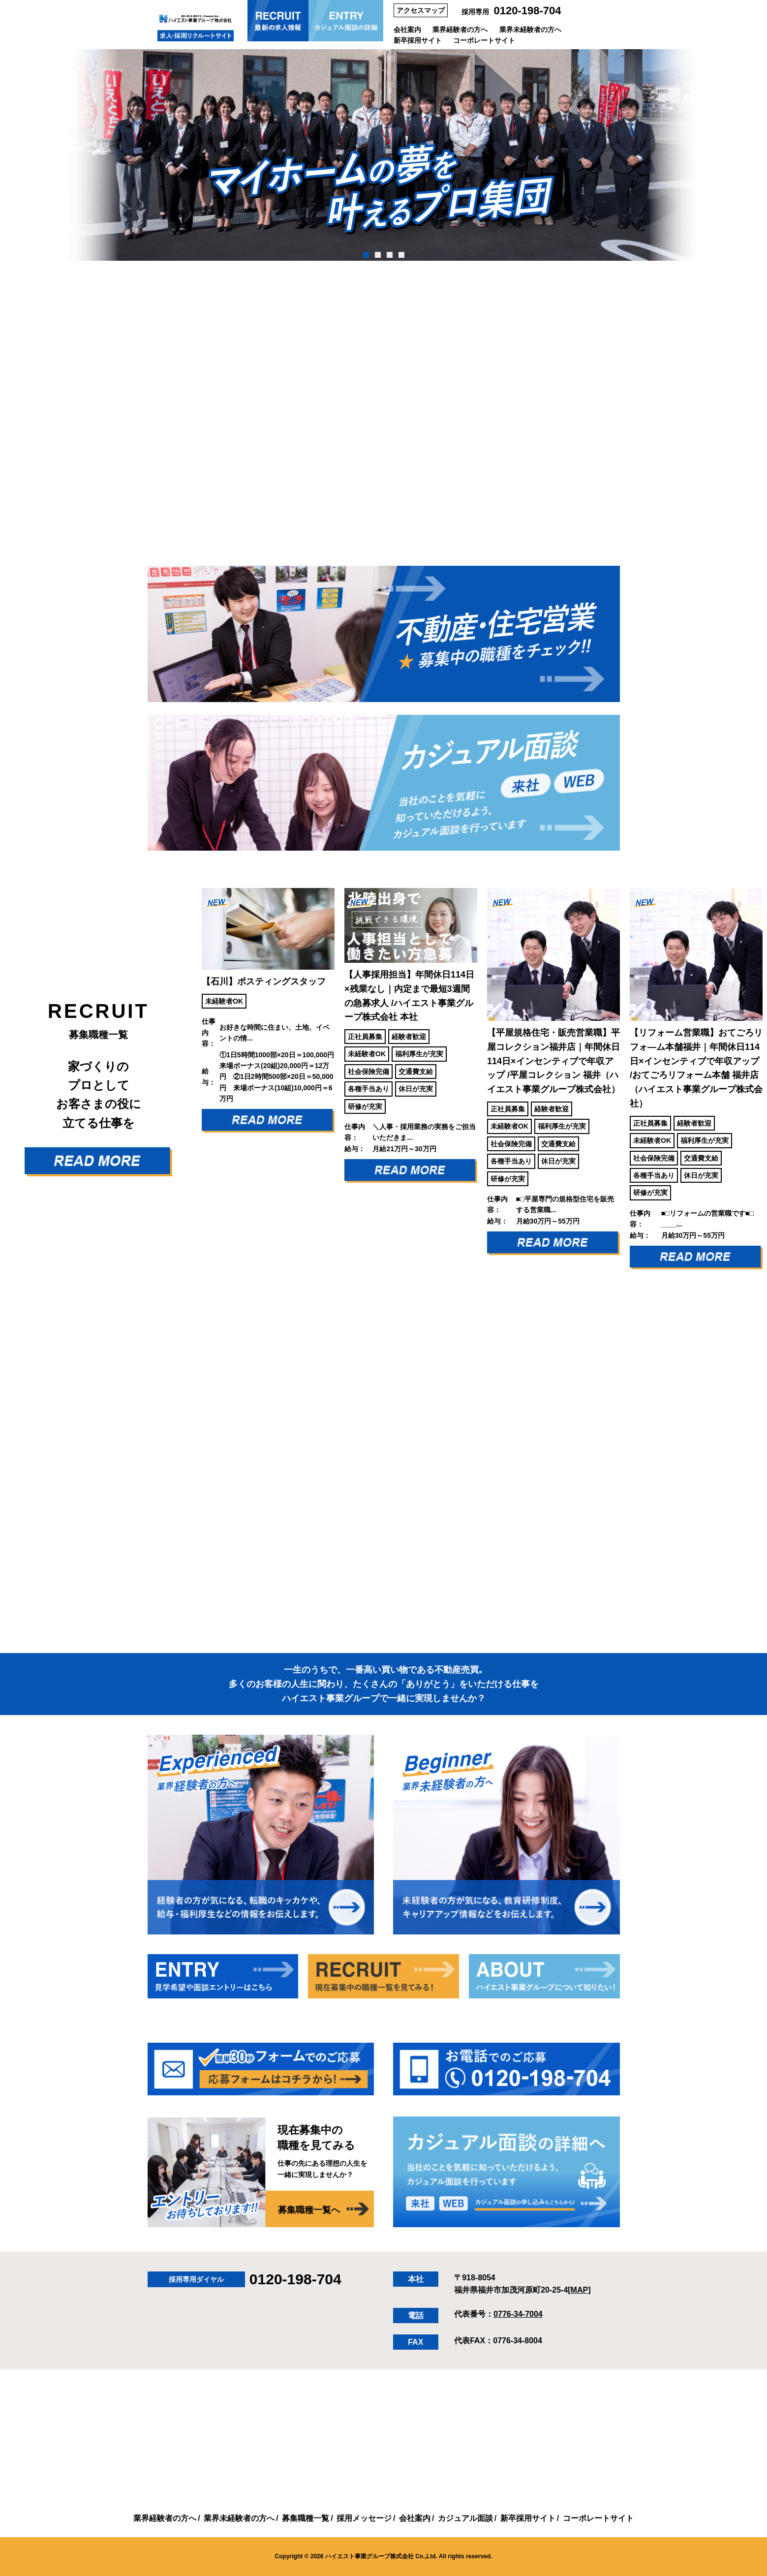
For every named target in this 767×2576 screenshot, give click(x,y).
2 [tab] (377, 255)
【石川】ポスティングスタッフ (264, 981)
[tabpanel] (383, 155)
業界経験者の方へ (460, 29)
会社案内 (407, 29)
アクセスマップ (421, 10)
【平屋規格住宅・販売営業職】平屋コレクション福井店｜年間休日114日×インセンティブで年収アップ (553, 1061)
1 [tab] (366, 255)
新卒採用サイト (418, 40)
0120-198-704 (527, 10)
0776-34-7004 (518, 2314)
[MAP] (579, 2290)
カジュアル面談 (465, 2518)
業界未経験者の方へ (530, 29)
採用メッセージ (364, 2518)
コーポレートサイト (484, 40)
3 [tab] (389, 255)
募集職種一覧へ (309, 2210)
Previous (189, 1085)
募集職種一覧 (305, 2518)
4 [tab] (401, 255)
